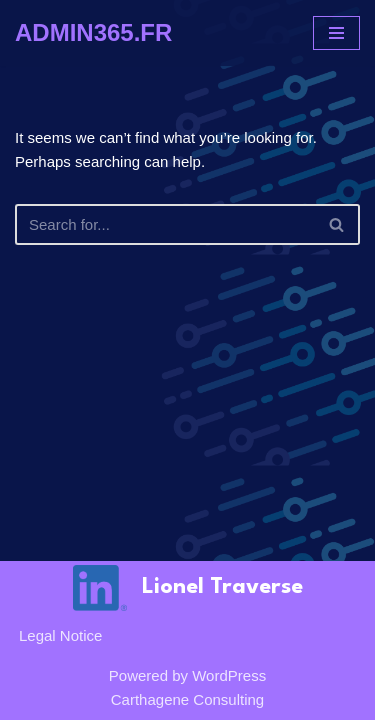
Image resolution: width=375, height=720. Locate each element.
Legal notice (60, 635)
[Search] (165, 224)
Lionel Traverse (222, 587)
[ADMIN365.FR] (93, 33)
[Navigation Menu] (336, 33)
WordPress (229, 675)
